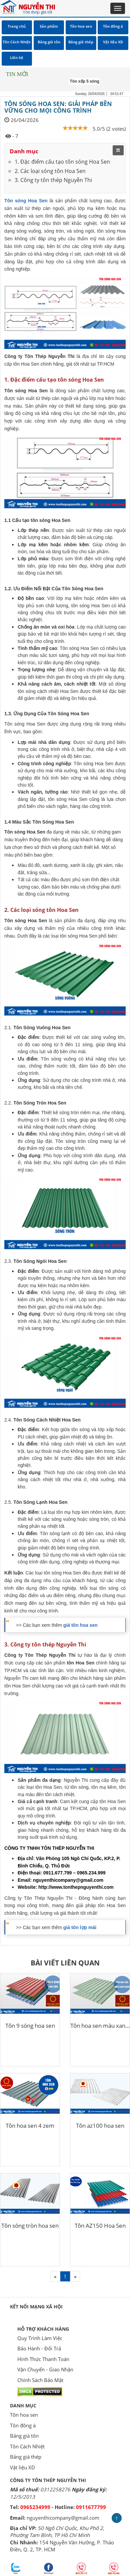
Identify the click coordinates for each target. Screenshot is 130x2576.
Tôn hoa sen (24, 2414)
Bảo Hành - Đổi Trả (39, 2348)
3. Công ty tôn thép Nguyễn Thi (53, 180)
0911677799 (91, 2507)
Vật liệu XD (22, 2467)
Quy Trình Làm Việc (39, 2338)
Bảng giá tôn (24, 2435)
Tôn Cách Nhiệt (27, 2446)
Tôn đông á (23, 2425)
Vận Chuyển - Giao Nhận (45, 2369)
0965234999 (35, 2507)
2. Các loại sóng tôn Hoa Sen (50, 171)
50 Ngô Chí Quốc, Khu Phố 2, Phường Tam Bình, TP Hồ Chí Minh (57, 2531)
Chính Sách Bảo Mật (40, 2380)
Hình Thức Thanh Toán (43, 2359)
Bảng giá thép (25, 2456)
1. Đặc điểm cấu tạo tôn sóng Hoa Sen (62, 161)
